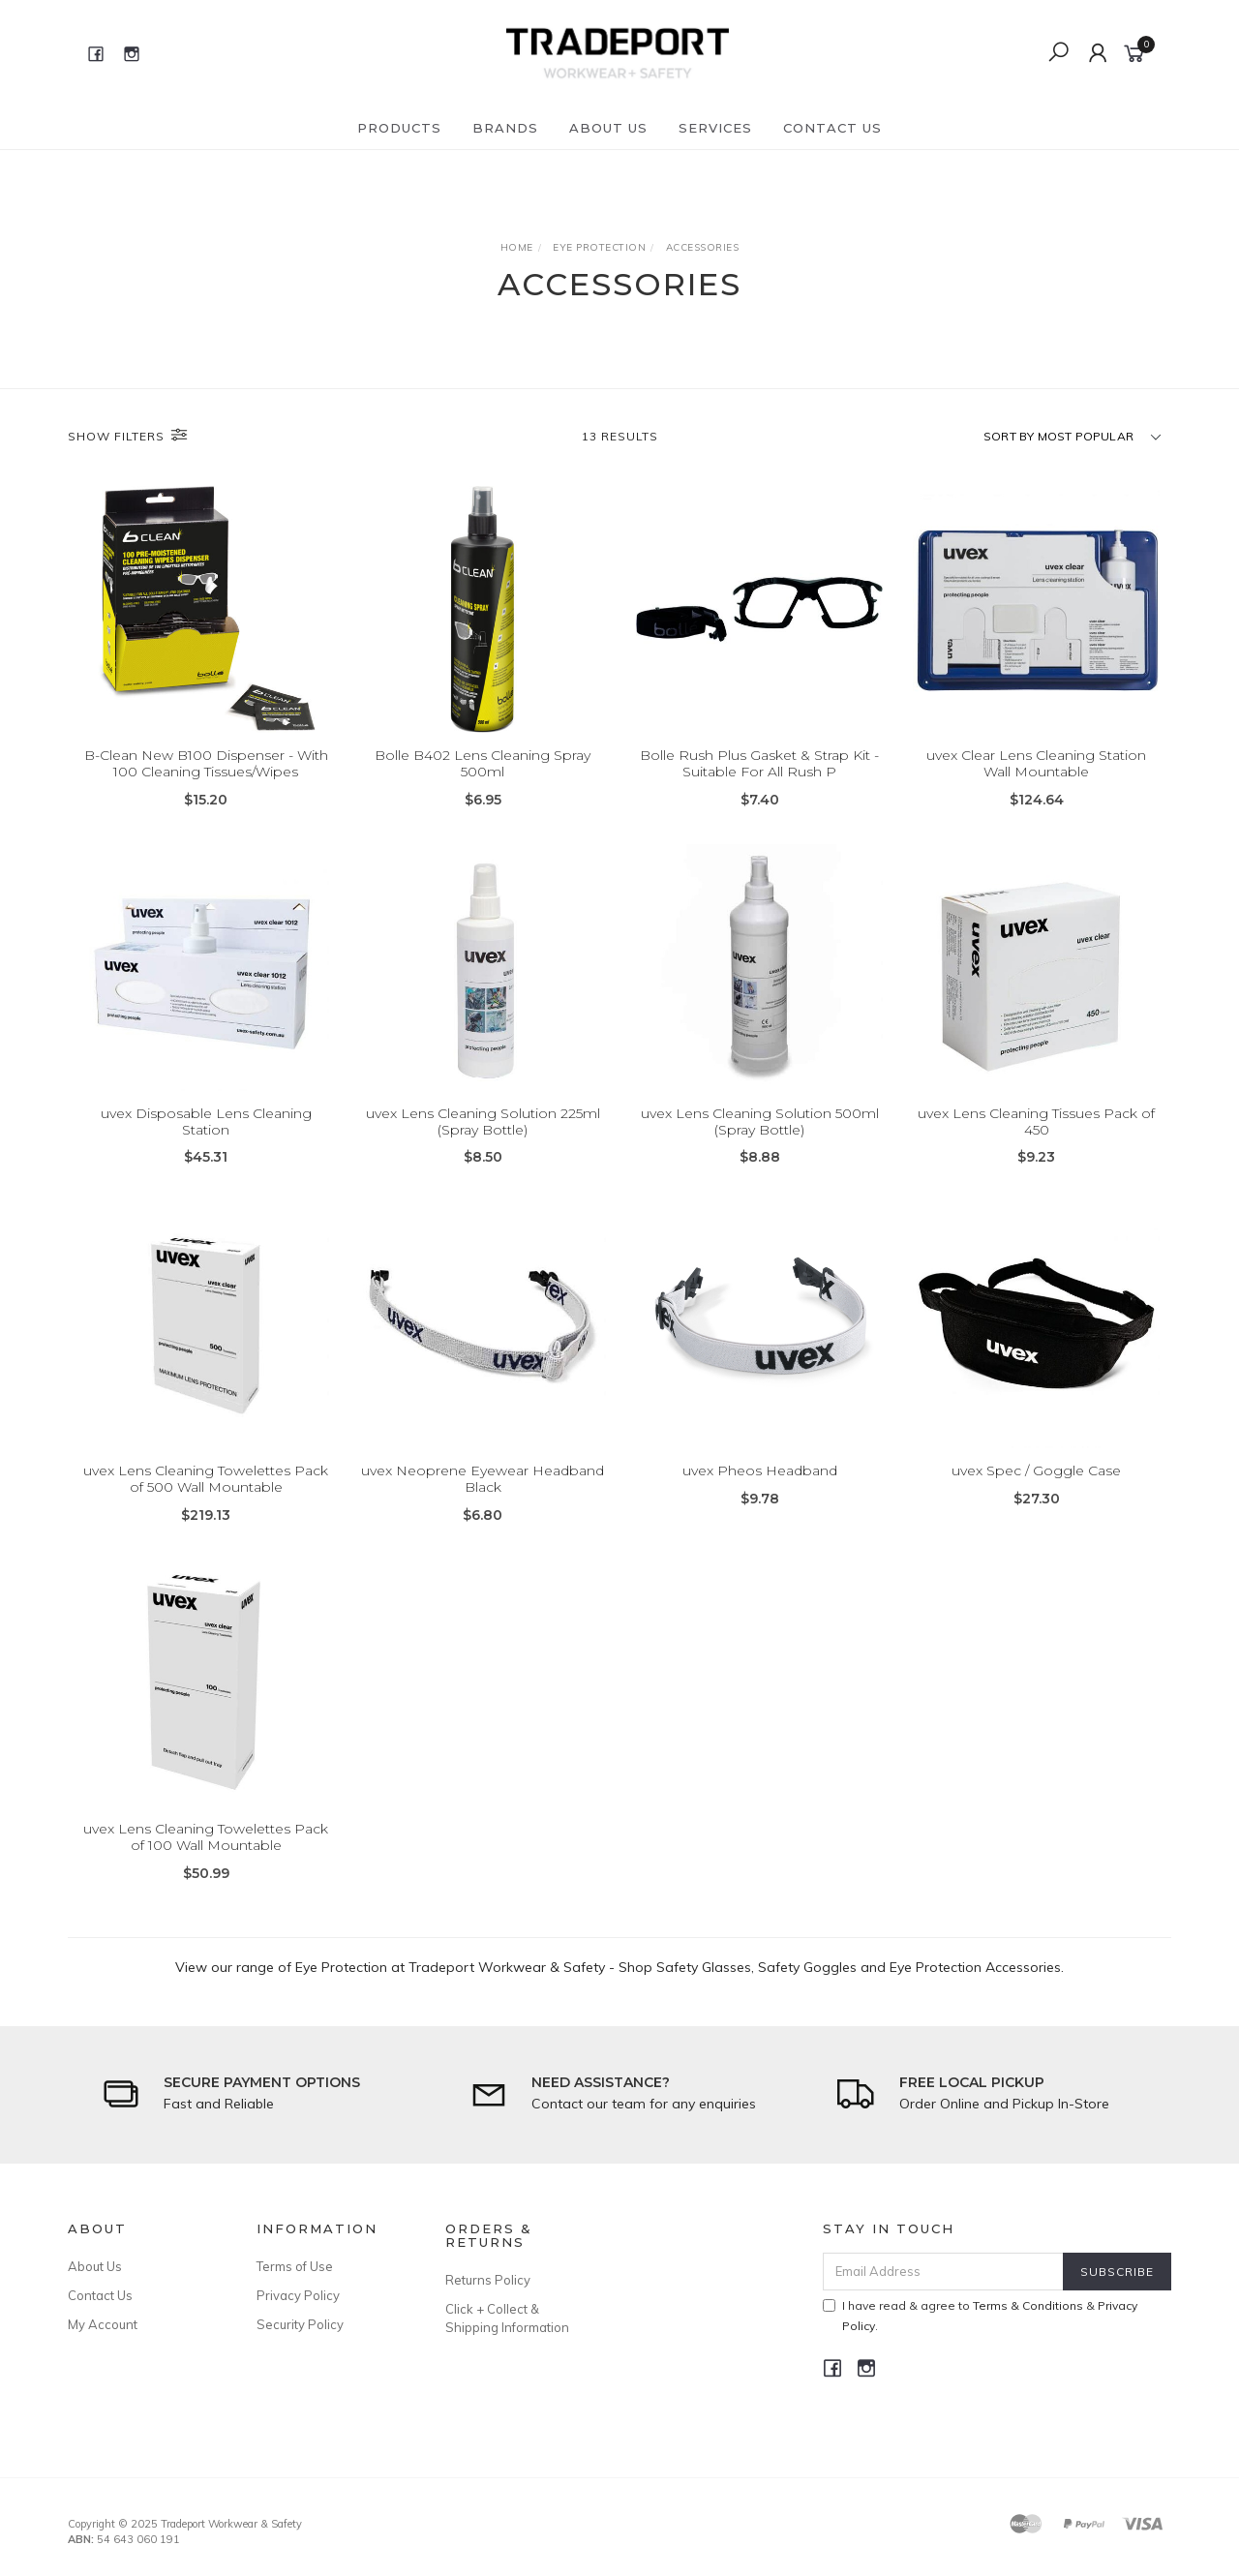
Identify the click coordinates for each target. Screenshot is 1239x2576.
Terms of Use (295, 2266)
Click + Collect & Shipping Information (507, 2317)
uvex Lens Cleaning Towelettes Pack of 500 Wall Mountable (205, 1496)
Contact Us (832, 128)
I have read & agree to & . (980, 2315)
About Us (608, 128)
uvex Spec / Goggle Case (1036, 1488)
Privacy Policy (298, 2295)
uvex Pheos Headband (759, 1488)
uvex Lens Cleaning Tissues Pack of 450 (1036, 1138)
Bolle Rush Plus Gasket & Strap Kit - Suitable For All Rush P (759, 764)
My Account (102, 2324)
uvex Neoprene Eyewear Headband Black (482, 1496)
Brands (505, 128)
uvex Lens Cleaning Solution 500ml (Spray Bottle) (760, 1138)
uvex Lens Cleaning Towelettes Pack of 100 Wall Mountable (205, 1853)
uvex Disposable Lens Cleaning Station (206, 1138)
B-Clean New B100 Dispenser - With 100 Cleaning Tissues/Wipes (206, 764)
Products (399, 128)
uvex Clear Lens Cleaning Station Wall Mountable (1036, 764)
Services (715, 128)
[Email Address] (943, 2271)
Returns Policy (487, 2280)
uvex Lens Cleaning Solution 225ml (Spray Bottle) (483, 1138)
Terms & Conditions (1028, 2305)
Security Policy (300, 2324)
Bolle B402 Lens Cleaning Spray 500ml (482, 764)
